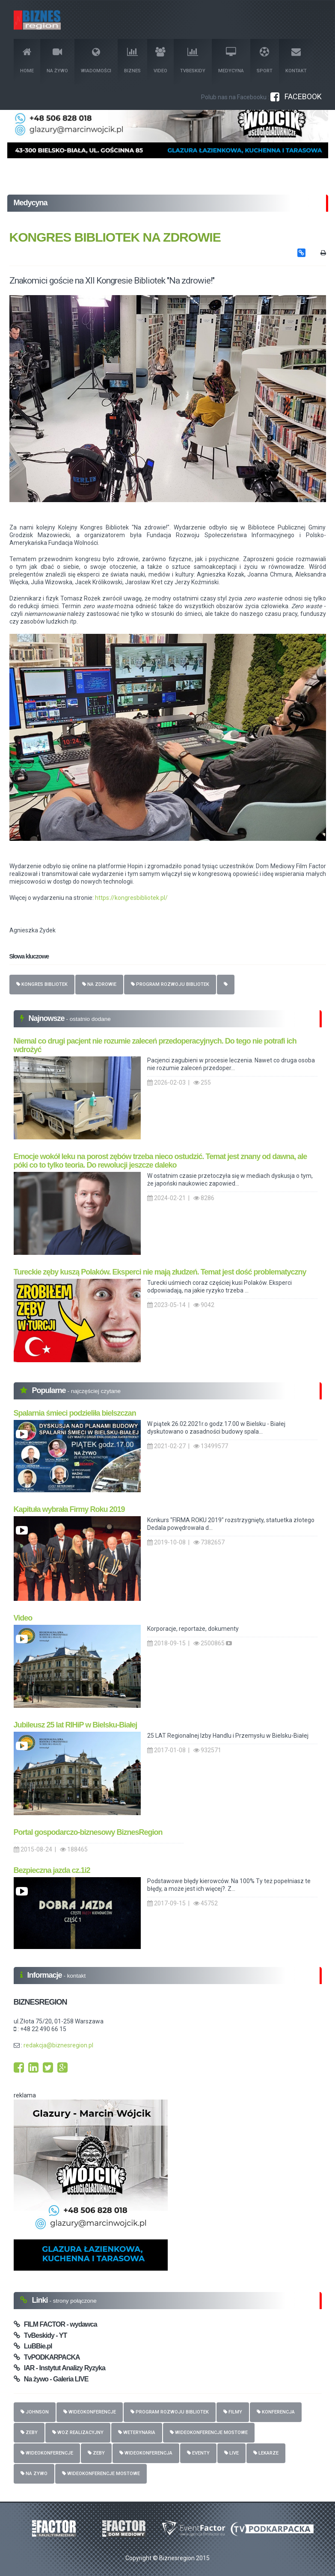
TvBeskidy (192, 60)
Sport (265, 60)
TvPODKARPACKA (47, 2357)
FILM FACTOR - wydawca (55, 2324)
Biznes (132, 60)
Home (27, 60)
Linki (41, 2300)
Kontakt (296, 60)
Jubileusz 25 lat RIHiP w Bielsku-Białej (75, 1725)
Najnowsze (47, 1018)
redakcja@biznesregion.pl (58, 2045)
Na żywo (57, 60)
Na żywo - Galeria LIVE (51, 2379)
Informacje (45, 1975)
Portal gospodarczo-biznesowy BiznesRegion (88, 1832)
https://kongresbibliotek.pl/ (131, 897)
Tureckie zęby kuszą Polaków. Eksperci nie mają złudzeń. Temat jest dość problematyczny (160, 1272)
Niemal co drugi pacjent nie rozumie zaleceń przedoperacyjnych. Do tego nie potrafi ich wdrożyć (155, 1045)
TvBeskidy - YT (40, 2335)
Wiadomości (96, 60)
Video (160, 60)
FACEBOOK (296, 96)
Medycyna (231, 60)
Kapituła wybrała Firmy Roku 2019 (69, 1509)
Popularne (50, 1390)
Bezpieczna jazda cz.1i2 (52, 1870)
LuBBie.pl (33, 2346)
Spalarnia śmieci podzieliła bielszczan (75, 1413)
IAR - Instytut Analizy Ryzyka (59, 2368)
